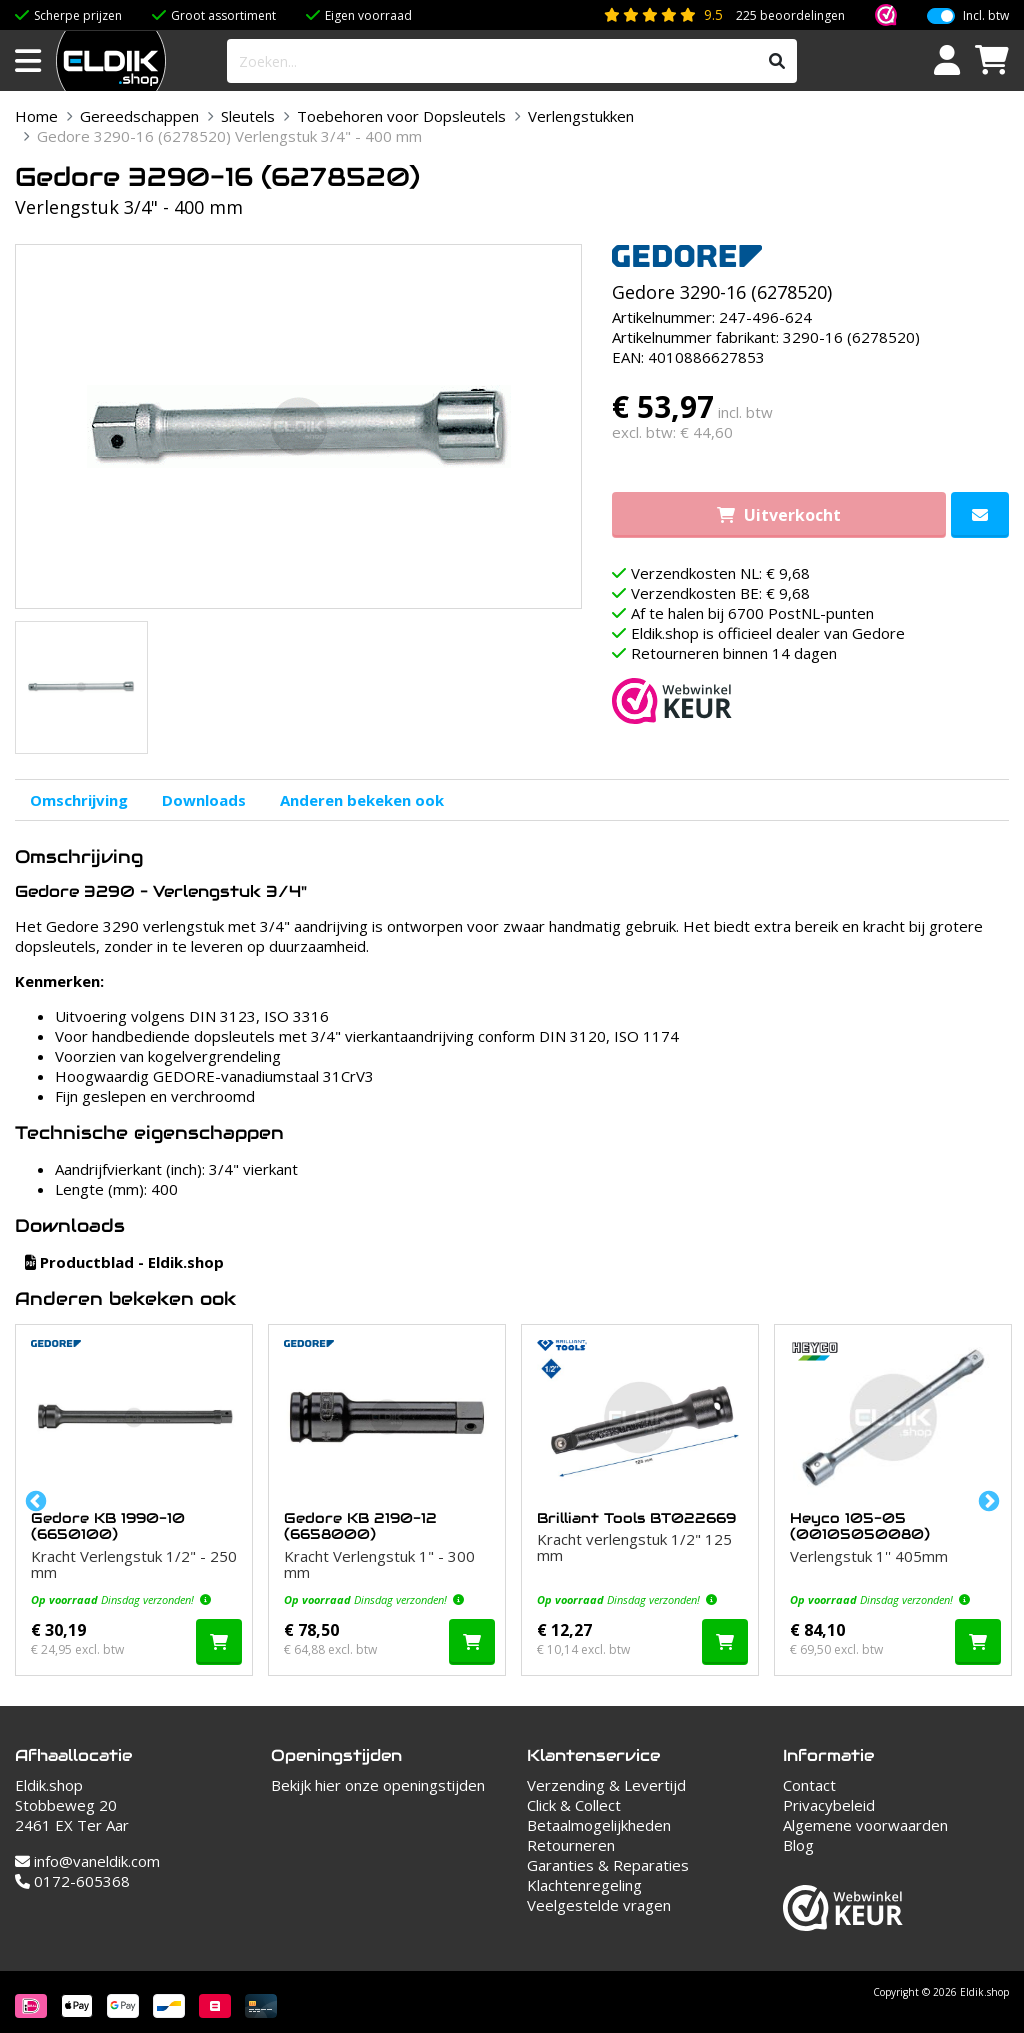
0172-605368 (72, 1881)
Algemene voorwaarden (865, 1825)
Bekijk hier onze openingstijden (378, 1785)
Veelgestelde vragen (599, 1905)
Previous (34, 1500)
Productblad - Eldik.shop (124, 1262)
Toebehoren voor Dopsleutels (401, 116)
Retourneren (571, 1845)
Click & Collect (574, 1805)
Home (36, 116)
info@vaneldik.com (87, 1861)
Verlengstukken (581, 116)
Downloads (204, 800)
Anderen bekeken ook (362, 800)
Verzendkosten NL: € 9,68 (720, 573)
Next (987, 1500)
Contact (809, 1785)
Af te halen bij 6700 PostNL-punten (752, 613)
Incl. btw (986, 16)
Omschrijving (79, 800)
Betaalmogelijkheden (599, 1825)
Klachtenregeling (584, 1885)
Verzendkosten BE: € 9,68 (720, 593)
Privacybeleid (829, 1805)
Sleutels (248, 116)
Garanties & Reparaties (608, 1865)
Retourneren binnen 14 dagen (734, 653)
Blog (798, 1845)
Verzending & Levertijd (606, 1785)
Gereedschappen (139, 116)
